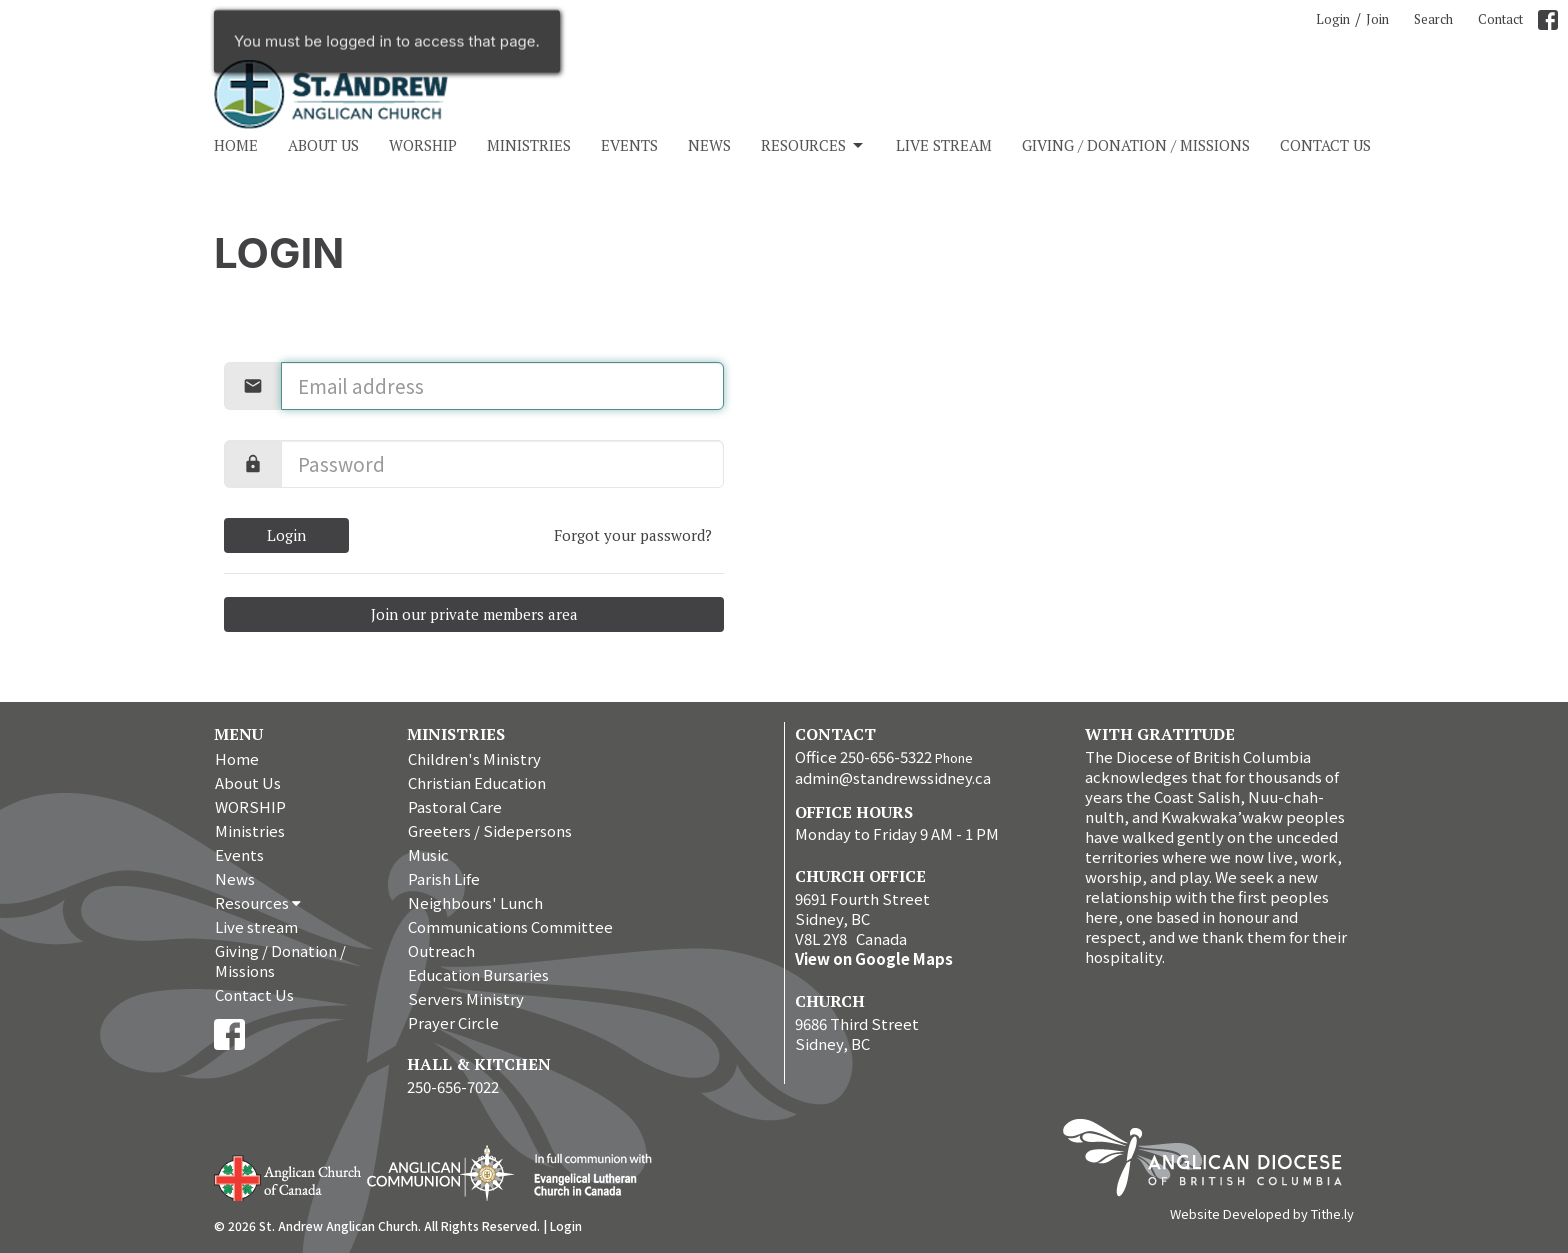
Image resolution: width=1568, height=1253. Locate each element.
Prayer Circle (453, 1022)
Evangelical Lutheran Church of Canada (585, 1176)
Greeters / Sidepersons (490, 830)
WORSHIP (423, 145)
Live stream (944, 145)
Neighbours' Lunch (475, 902)
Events (629, 145)
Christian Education (477, 782)
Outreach (441, 950)
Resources (813, 145)
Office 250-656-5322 (863, 756)
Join (1377, 19)
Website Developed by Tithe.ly (1262, 1214)
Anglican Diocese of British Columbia (1212, 1161)
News (709, 145)
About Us (323, 145)
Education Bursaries (478, 974)
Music (428, 854)
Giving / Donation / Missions (1136, 145)
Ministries (529, 145)
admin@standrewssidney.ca (893, 777)
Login (1333, 19)
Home (236, 145)
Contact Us (1325, 145)
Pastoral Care (455, 806)
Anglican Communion (440, 1172)
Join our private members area (474, 614)
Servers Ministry (466, 998)
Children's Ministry (474, 758)
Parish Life (444, 878)
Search (1433, 19)
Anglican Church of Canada (288, 1176)
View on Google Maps (874, 958)
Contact (1500, 19)
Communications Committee (510, 926)
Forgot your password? (633, 535)
